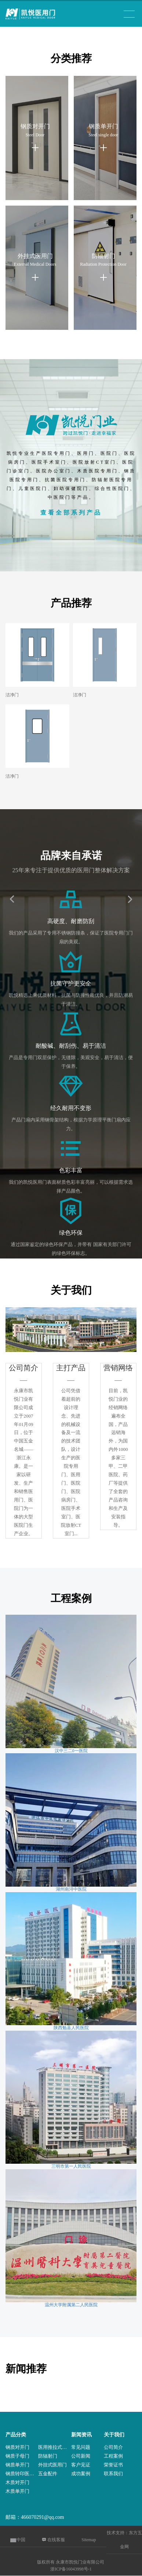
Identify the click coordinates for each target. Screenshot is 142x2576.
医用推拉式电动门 (54, 2447)
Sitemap (88, 2539)
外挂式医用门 (52, 2465)
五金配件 (47, 2473)
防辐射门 (47, 2456)
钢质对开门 (17, 2447)
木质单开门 (17, 2491)
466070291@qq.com (42, 2517)
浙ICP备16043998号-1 (71, 2569)
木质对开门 (17, 2482)
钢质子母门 (17, 2456)
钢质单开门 (17, 2465)
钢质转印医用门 (22, 2473)
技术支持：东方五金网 (124, 2539)
